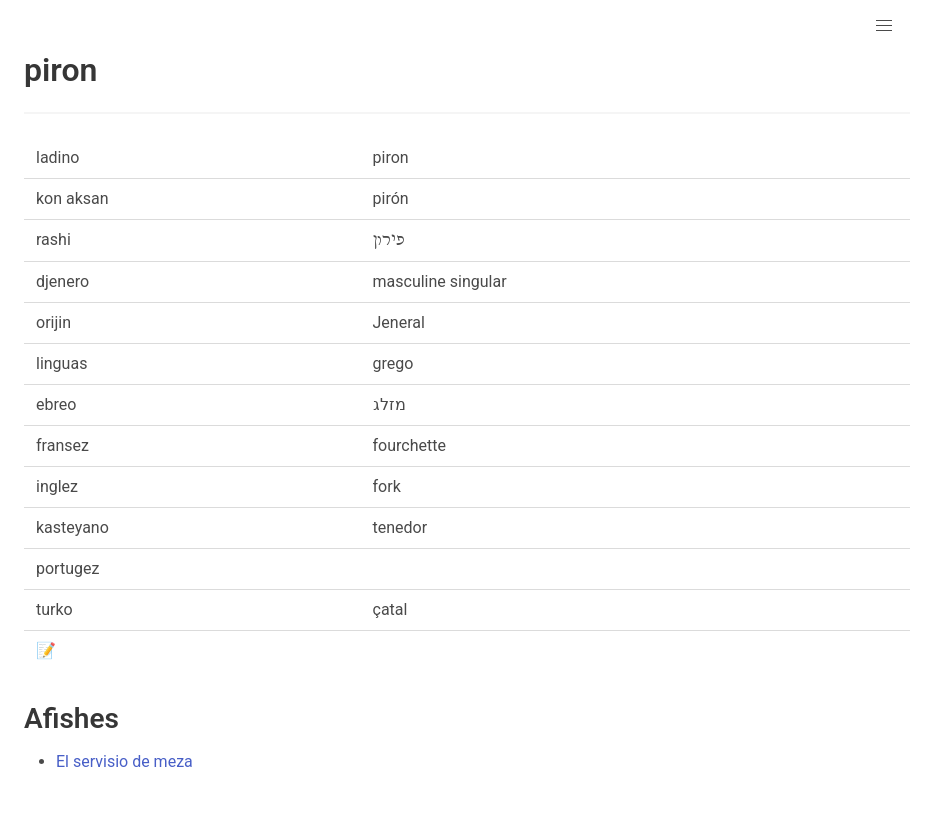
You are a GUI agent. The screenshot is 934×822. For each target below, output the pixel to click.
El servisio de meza (124, 761)
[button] (884, 26)
